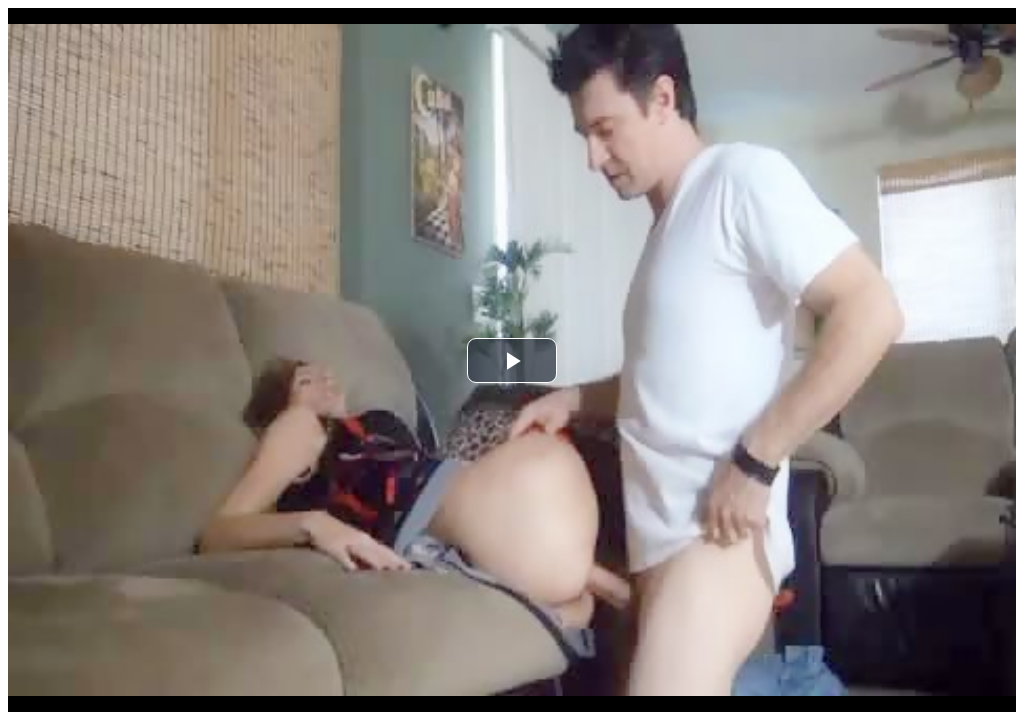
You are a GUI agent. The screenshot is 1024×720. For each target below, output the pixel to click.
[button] (512, 360)
